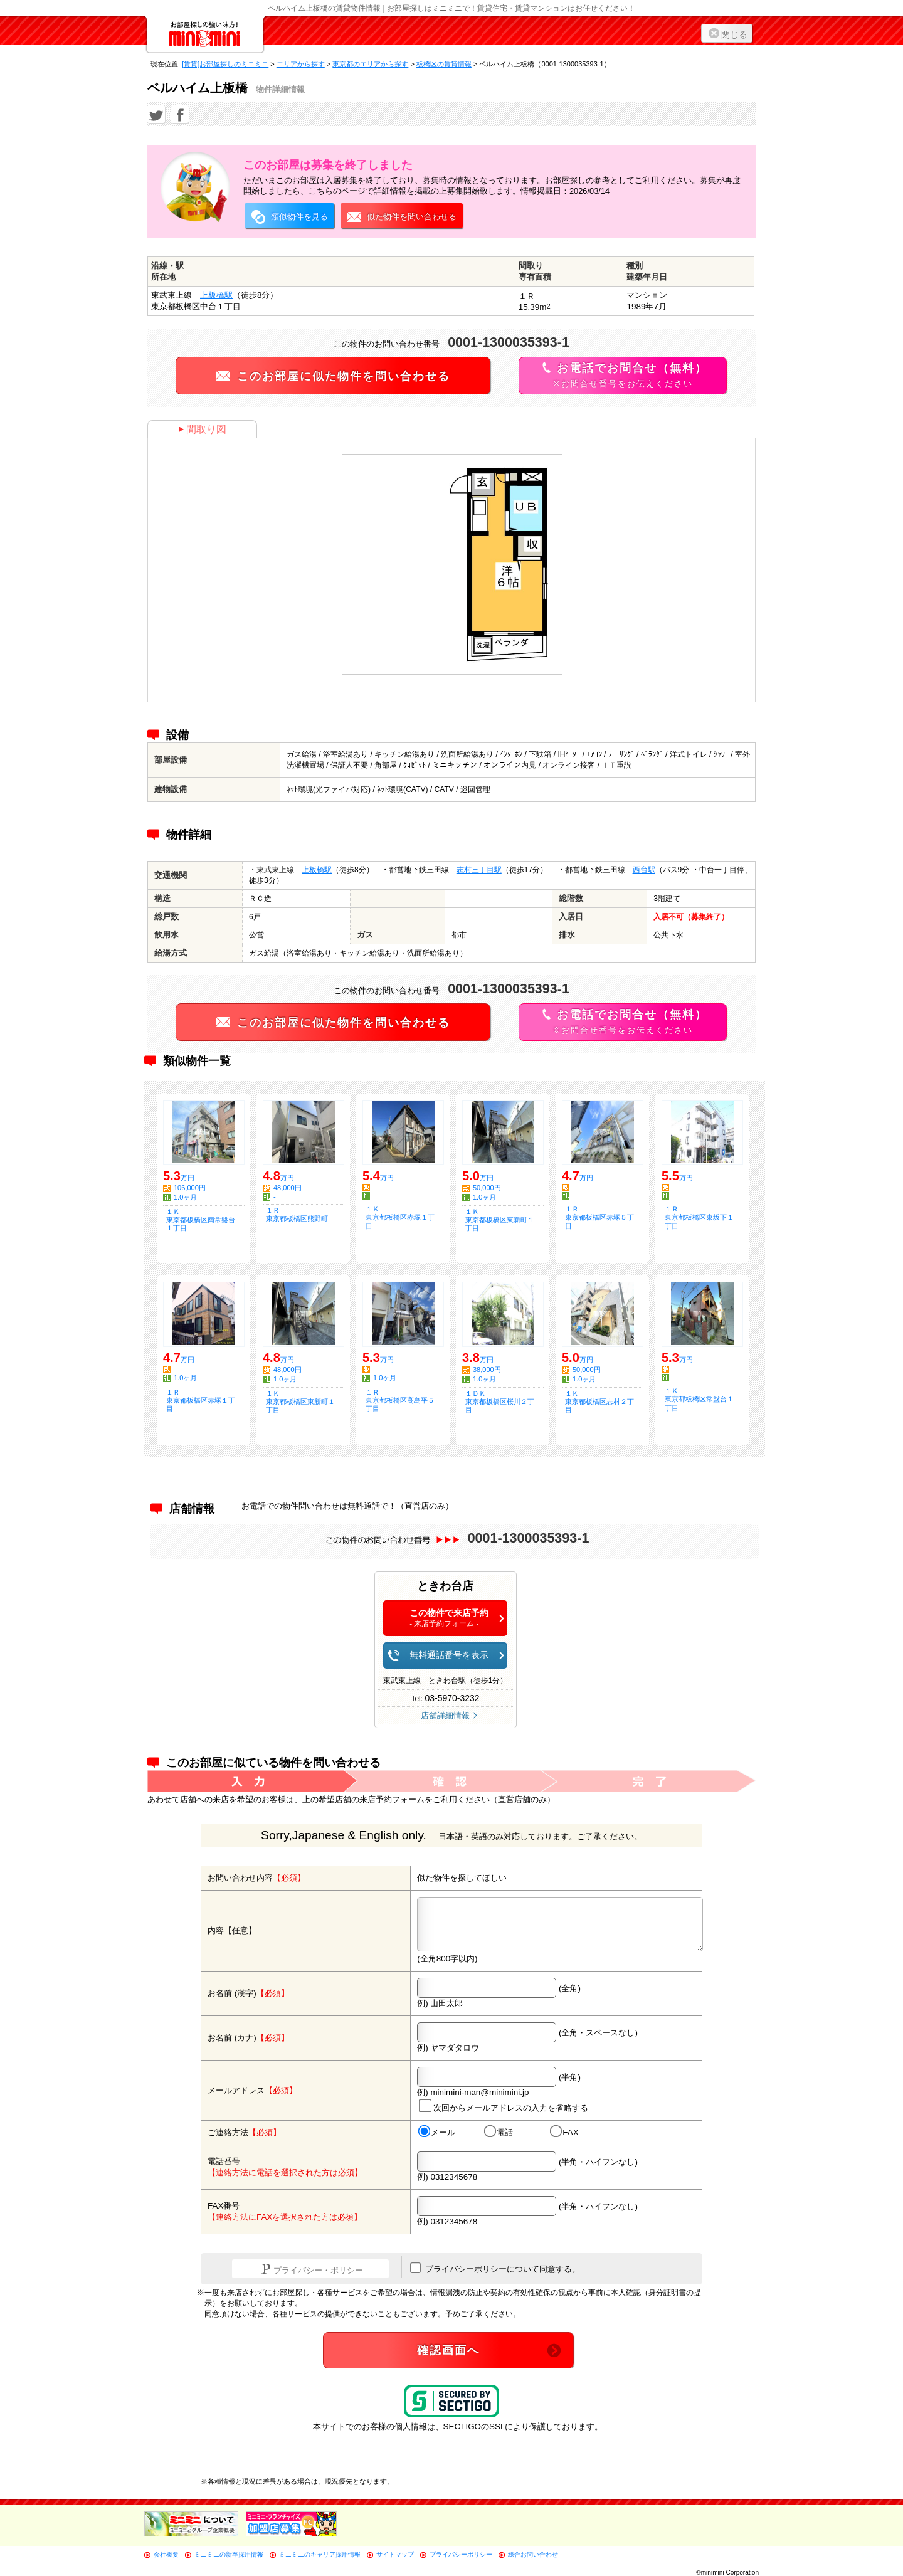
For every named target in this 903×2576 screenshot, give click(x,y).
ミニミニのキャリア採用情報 (320, 2554)
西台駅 (644, 869)
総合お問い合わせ (533, 2554)
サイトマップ (395, 2554)
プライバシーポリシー (461, 2554)
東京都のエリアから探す (370, 64)
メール (436, 2132)
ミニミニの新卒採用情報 (228, 2554)
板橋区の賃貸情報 (444, 64)
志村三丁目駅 (479, 869)
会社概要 (166, 2554)
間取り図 (202, 429)
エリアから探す (301, 64)
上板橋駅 (216, 295)
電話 (498, 2132)
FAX (564, 2132)
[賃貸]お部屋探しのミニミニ (225, 64)
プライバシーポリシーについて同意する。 (495, 2268)
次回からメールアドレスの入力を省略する (503, 2106)
